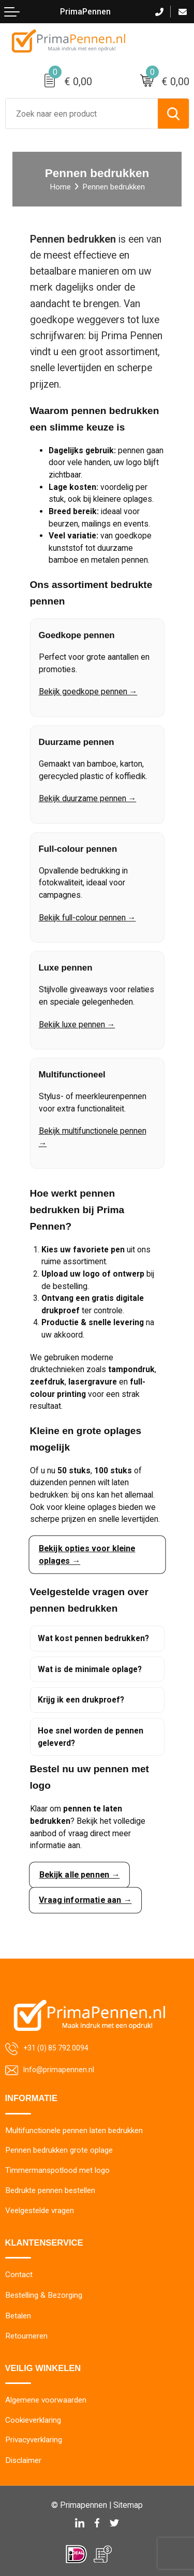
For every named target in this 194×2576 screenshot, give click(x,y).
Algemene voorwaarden (45, 2400)
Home (60, 187)
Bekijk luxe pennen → (77, 1026)
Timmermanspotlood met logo (57, 2170)
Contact (19, 2274)
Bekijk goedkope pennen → (88, 694)
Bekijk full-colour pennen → (87, 920)
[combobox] (82, 114)
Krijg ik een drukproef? (81, 1700)
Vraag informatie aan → (84, 1900)
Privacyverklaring (33, 2439)
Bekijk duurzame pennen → (88, 801)
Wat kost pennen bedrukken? (93, 1638)
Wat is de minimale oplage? (90, 1669)
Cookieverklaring (33, 2420)
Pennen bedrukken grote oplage (59, 2150)
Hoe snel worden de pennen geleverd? (90, 1737)
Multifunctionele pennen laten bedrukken (74, 2130)
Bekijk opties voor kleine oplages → (86, 1554)
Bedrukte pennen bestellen (50, 2190)
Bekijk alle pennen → (79, 1874)
